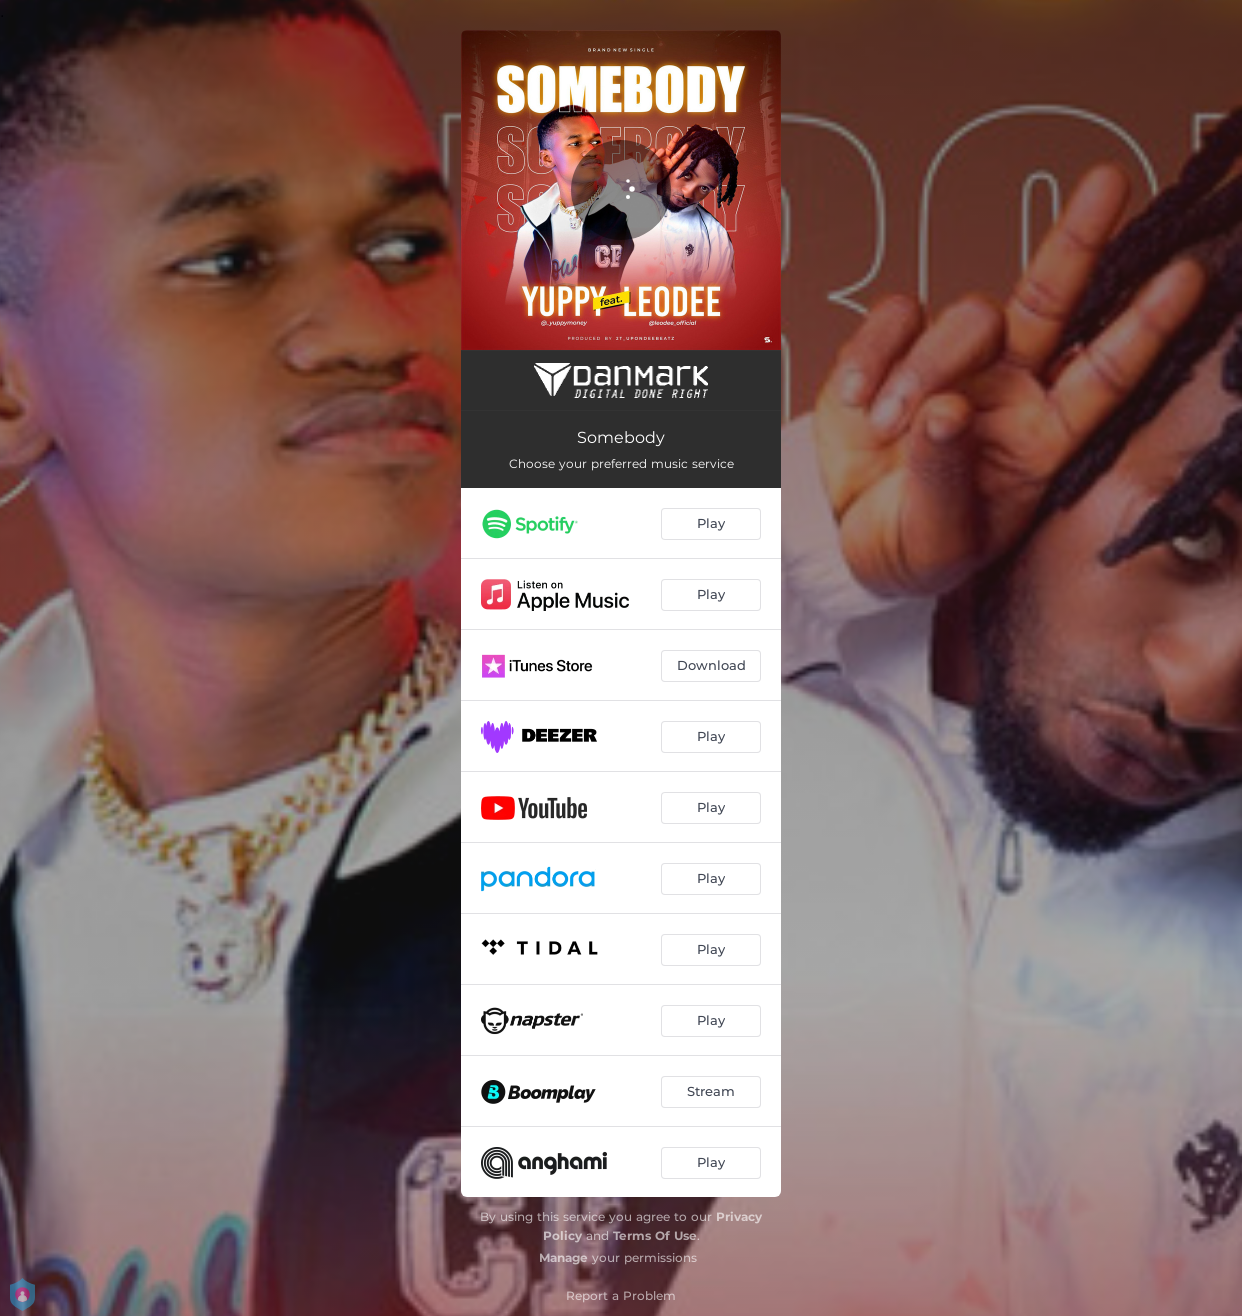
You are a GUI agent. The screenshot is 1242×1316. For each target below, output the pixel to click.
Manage (563, 1257)
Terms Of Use (655, 1235)
